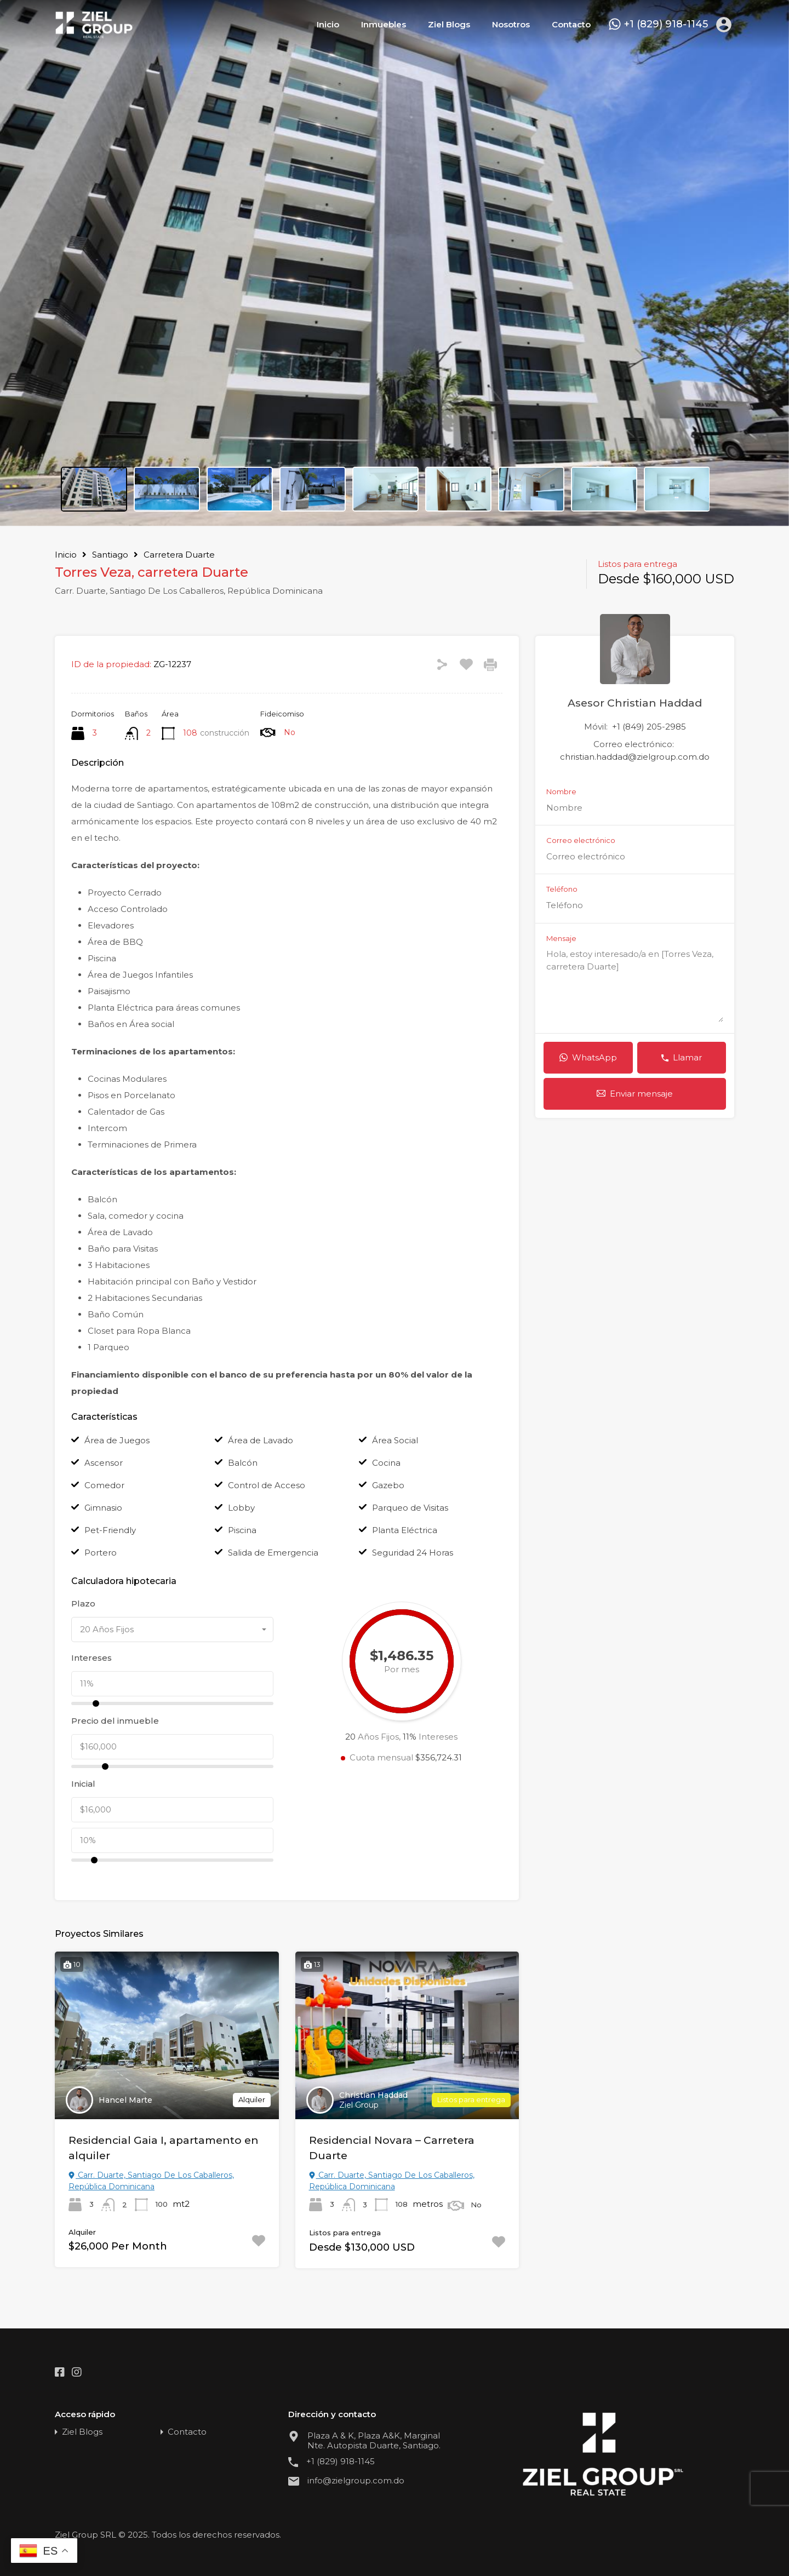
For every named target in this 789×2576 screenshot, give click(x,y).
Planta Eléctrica (404, 1530)
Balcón (243, 1463)
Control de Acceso (266, 1485)
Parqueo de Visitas (410, 1507)
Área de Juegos (117, 1440)
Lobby (241, 1507)
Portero (100, 1552)
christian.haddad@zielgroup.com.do (635, 756)
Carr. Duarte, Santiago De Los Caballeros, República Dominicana (151, 2180)
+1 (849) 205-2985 (649, 726)
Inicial (83, 1784)
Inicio (328, 24)
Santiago (110, 555)
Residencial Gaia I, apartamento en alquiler (163, 2148)
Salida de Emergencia (273, 1552)
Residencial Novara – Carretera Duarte (391, 2148)
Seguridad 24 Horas (412, 1552)
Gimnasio (103, 1507)
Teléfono (562, 889)
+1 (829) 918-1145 (666, 24)
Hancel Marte (125, 2100)
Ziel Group (359, 2105)
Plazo (83, 1604)
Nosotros (511, 24)
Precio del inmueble (115, 1721)
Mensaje (561, 938)
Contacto (571, 24)
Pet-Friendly (110, 1530)
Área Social (395, 1440)
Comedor (104, 1485)
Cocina (386, 1463)
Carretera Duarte (179, 555)
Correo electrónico (580, 840)
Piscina (242, 1530)
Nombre (561, 792)
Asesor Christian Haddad (635, 703)
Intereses (91, 1658)
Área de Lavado (260, 1440)
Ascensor (103, 1463)
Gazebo (388, 1485)
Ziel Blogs (449, 24)
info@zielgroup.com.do (355, 2481)
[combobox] (172, 1629)
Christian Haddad (373, 2095)
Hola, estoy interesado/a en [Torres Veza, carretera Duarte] (634, 985)
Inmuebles (383, 24)
